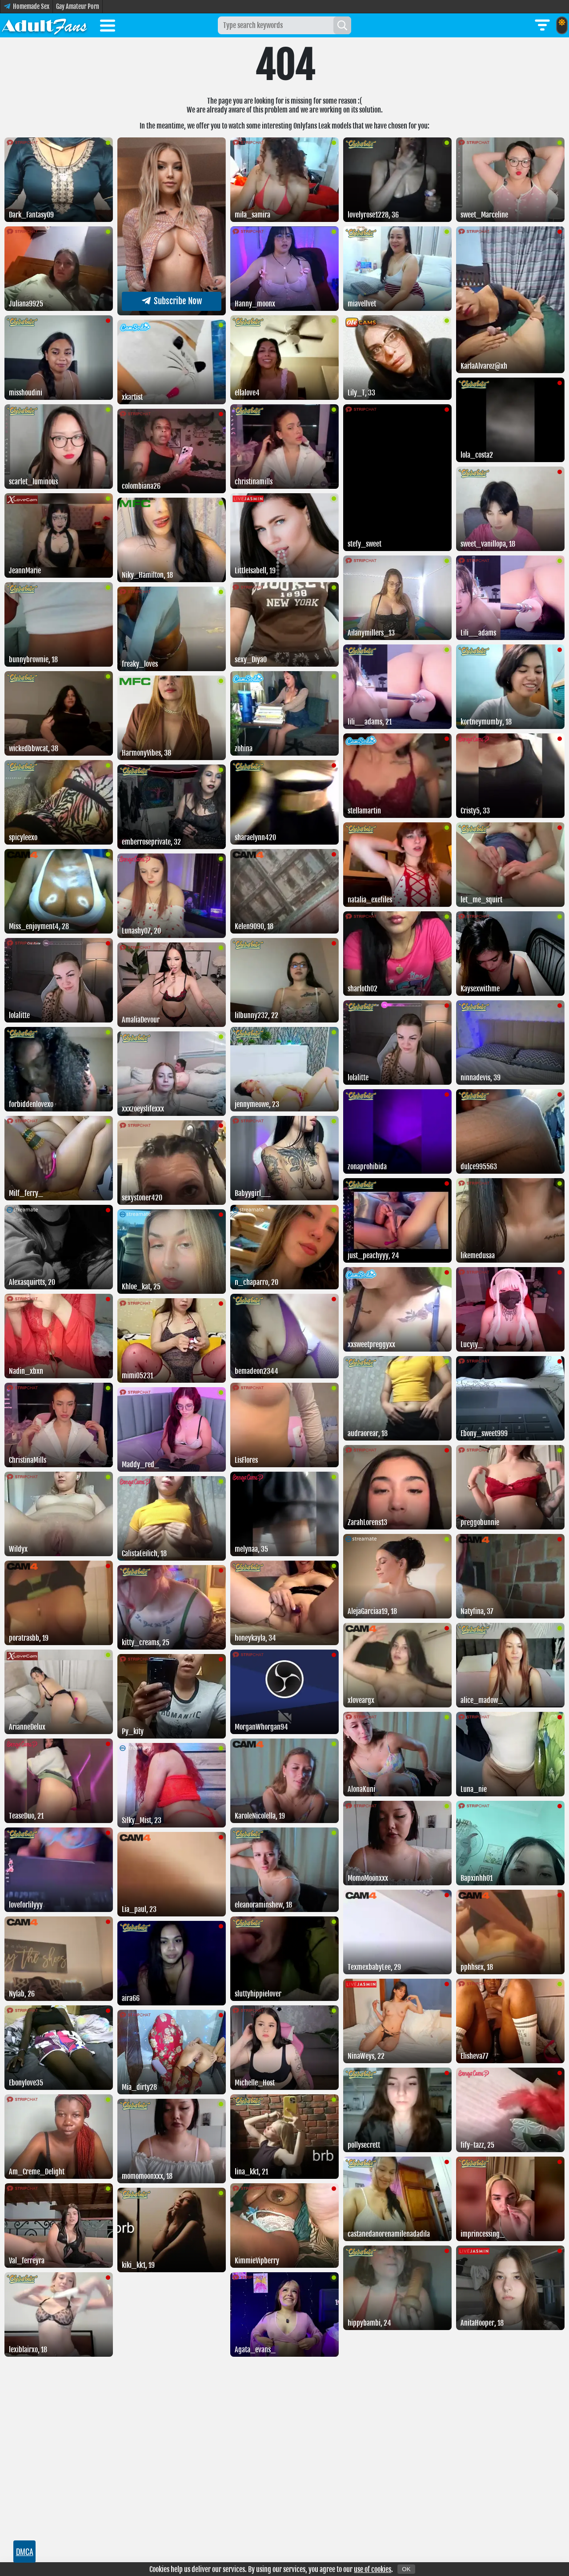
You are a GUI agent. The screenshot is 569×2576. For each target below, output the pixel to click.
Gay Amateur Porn (77, 6)
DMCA (24, 2551)
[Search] (342, 25)
